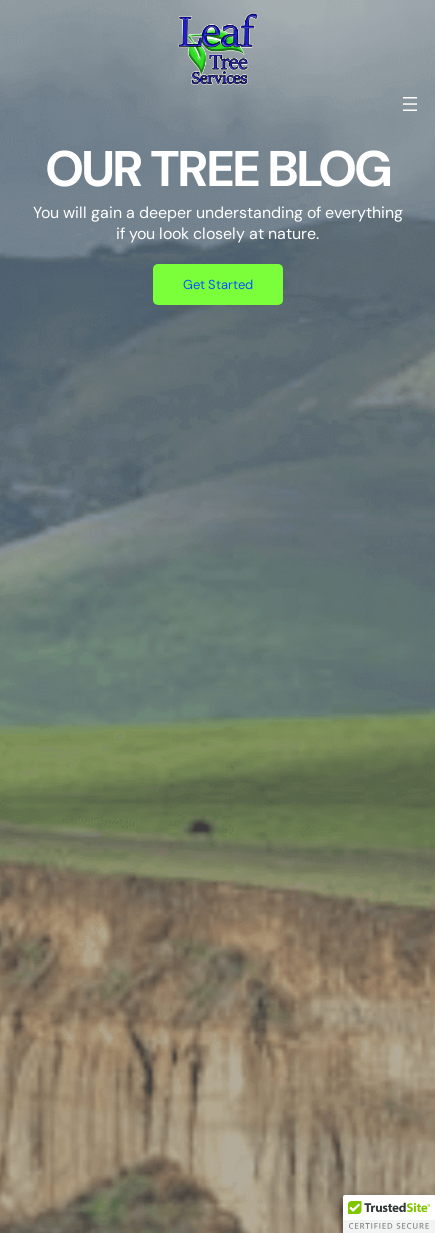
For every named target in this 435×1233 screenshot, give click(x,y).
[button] (389, 1214)
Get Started (218, 284)
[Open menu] (410, 104)
